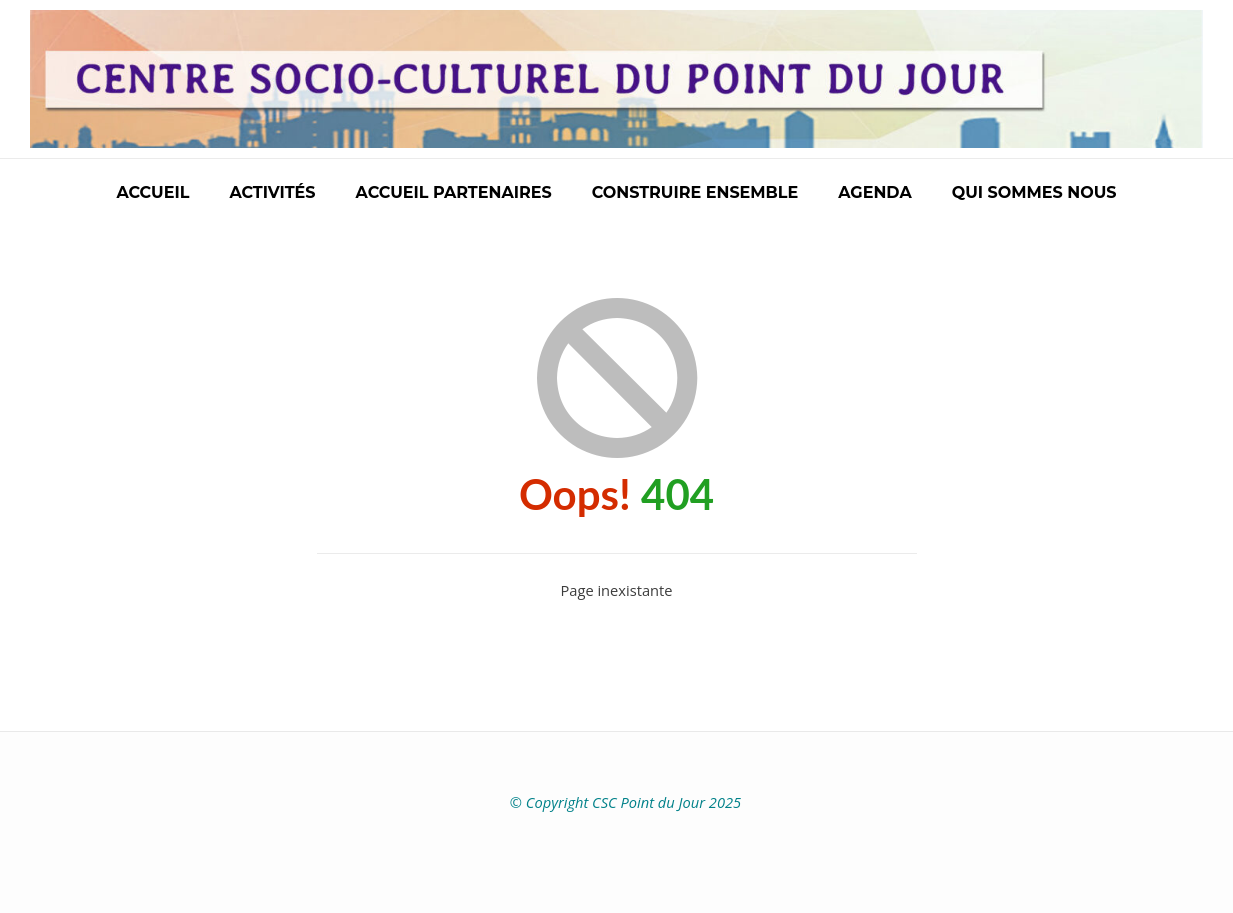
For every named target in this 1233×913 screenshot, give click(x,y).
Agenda (874, 192)
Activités (272, 192)
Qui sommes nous (1034, 192)
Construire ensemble (695, 192)
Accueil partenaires (454, 192)
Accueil (152, 192)
